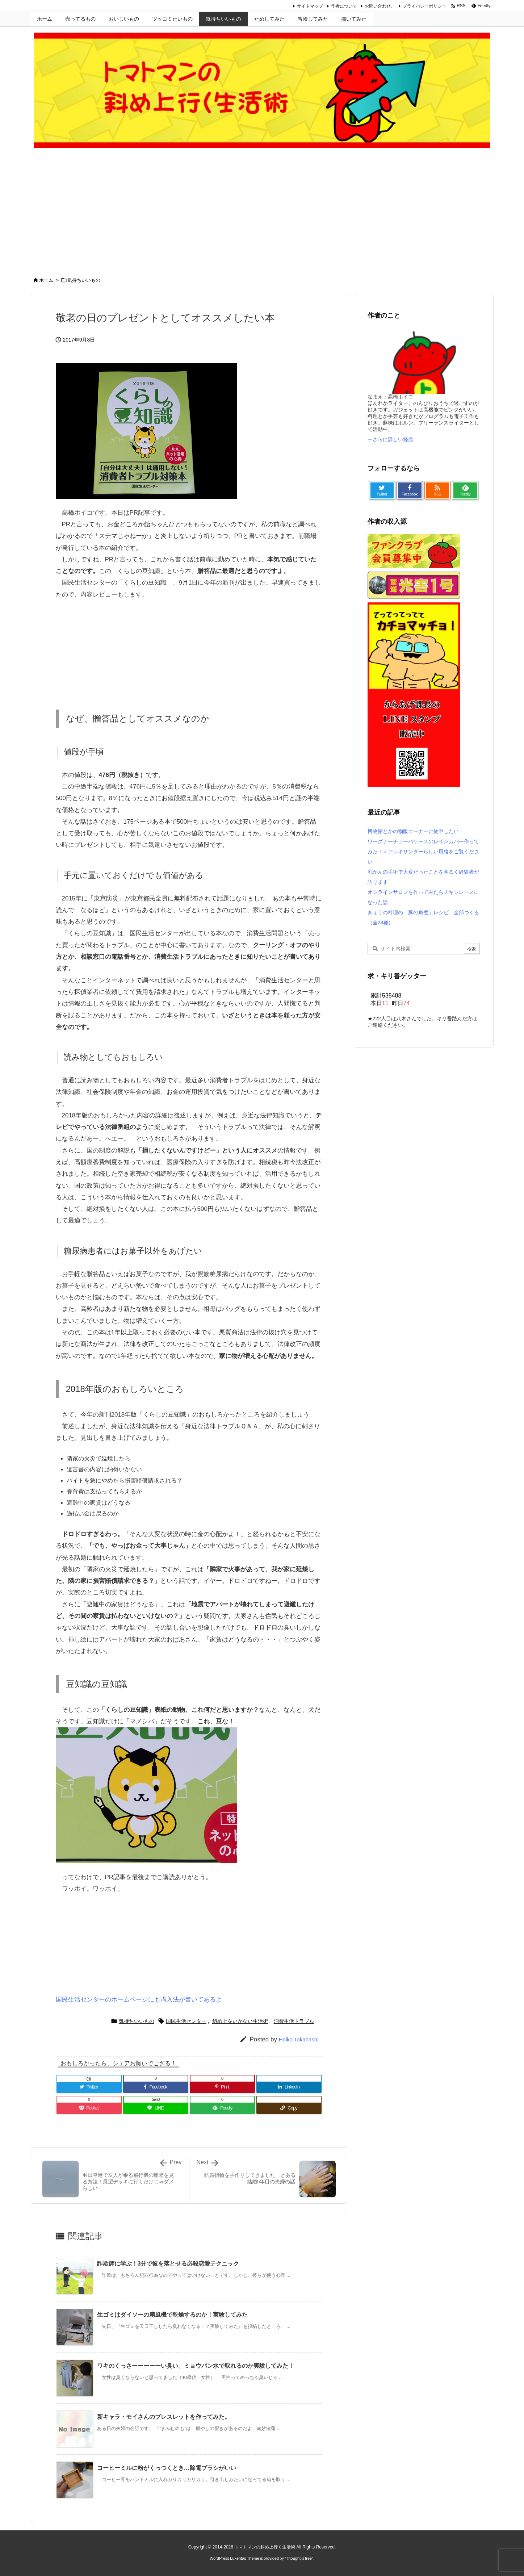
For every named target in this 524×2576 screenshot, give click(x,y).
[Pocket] (89, 2108)
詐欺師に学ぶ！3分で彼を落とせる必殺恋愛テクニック (168, 2264)
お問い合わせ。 (380, 6)
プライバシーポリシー (424, 6)
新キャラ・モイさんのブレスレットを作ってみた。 (163, 2417)
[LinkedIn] (289, 2087)
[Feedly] (222, 2108)
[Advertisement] (262, 214)
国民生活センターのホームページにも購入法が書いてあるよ (139, 1999)
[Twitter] (89, 2087)
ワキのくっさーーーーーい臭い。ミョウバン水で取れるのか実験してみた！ (195, 2366)
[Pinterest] (222, 2087)
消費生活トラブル (294, 2021)
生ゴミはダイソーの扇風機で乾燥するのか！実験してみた (172, 2315)
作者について (344, 6)
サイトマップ (310, 6)
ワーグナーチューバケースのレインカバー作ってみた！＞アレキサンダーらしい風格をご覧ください (423, 852)
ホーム (46, 280)
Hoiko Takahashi (299, 2039)
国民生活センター (186, 2021)
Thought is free (299, 2558)
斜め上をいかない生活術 (240, 2021)
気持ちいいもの (83, 280)
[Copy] (289, 2108)
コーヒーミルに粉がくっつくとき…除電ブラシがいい (166, 2468)
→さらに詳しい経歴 (390, 439)
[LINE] (155, 2108)
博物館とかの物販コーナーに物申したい (413, 831)
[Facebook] (155, 2087)
